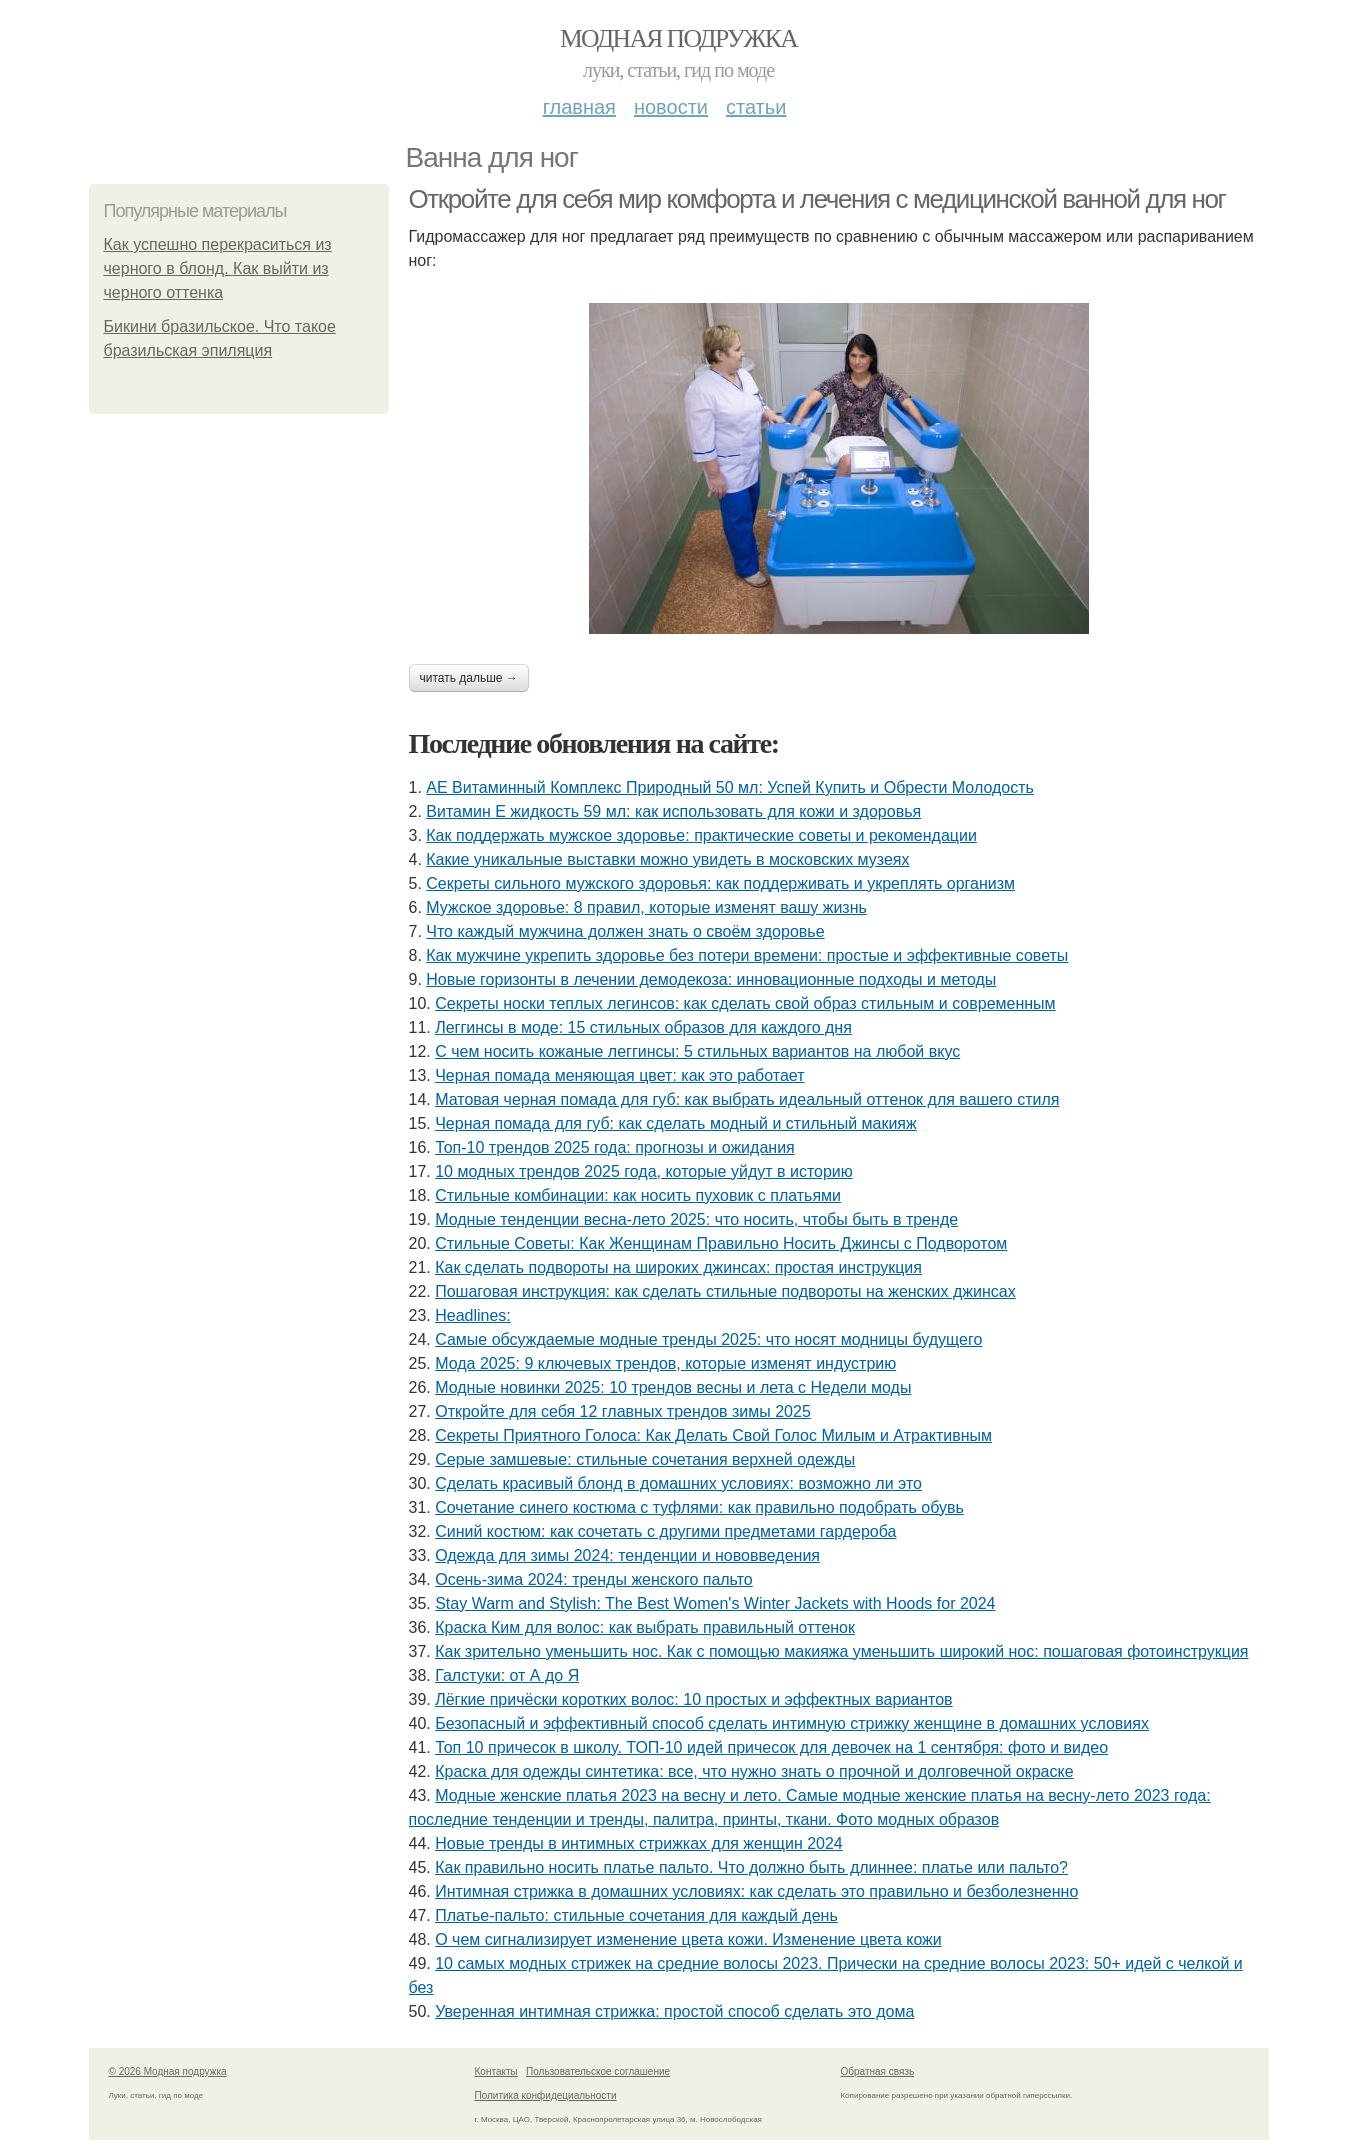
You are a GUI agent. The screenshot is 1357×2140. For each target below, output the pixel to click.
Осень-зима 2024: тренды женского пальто (594, 1579)
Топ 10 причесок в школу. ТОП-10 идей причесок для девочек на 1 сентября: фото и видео (771, 1747)
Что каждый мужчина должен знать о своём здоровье (625, 931)
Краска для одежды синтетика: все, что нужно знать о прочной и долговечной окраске (754, 1771)
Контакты (496, 2071)
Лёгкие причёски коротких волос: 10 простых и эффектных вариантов (693, 1699)
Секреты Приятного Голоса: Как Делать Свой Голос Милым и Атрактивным (713, 1435)
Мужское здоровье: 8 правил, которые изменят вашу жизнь (646, 907)
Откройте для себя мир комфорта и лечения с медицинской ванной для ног (817, 199)
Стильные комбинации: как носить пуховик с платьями (638, 1195)
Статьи (756, 107)
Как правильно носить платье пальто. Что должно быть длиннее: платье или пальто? (751, 1867)
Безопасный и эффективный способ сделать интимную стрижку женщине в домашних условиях (792, 1723)
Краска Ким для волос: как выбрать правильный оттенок (645, 1627)
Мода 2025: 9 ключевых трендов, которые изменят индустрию (665, 1363)
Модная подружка (678, 38)
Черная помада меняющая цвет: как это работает (619, 1075)
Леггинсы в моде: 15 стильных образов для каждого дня (643, 1027)
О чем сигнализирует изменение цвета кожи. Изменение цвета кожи (688, 1939)
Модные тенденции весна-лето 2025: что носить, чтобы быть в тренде (696, 1219)
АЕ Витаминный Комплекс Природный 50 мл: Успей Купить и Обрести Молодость (730, 787)
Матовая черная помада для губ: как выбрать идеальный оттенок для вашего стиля (747, 1099)
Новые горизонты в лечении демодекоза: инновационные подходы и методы (711, 979)
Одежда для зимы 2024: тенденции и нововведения (627, 1555)
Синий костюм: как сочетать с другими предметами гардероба (665, 1531)
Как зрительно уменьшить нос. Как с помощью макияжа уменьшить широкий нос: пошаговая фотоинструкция (841, 1651)
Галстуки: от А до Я (507, 1675)
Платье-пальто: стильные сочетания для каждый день (636, 1915)
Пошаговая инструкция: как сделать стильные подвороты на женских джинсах (725, 1291)
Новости (671, 107)
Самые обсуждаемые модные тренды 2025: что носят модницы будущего (708, 1339)
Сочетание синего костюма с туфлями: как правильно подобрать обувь (699, 1507)
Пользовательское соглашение (598, 2071)
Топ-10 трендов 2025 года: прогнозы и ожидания (615, 1147)
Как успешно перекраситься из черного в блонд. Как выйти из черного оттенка (218, 268)
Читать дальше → (469, 678)
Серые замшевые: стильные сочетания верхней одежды (645, 1459)
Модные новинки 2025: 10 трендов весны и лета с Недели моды (673, 1387)
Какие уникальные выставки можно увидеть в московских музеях (667, 859)
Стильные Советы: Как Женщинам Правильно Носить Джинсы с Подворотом (721, 1243)
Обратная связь (878, 2071)
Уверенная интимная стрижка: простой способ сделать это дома (674, 2011)
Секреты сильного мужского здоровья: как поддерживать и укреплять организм (720, 883)
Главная (579, 107)
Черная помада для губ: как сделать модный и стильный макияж (676, 1123)
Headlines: (473, 1315)
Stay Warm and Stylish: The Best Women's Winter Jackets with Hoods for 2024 (715, 1603)
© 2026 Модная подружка (168, 2071)
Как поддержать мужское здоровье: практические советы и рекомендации (701, 835)
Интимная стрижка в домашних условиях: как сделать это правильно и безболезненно (756, 1891)
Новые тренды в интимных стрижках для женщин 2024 (639, 1843)
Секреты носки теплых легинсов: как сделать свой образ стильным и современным (745, 1003)
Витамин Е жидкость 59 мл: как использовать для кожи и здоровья (673, 811)
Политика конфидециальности (546, 2095)
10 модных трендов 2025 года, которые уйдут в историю (644, 1171)
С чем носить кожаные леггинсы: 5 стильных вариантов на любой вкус (697, 1051)
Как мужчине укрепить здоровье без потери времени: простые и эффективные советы (747, 955)
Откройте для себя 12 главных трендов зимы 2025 (623, 1411)
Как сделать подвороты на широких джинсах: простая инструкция (678, 1267)
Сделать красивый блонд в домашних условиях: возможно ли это (678, 1483)
